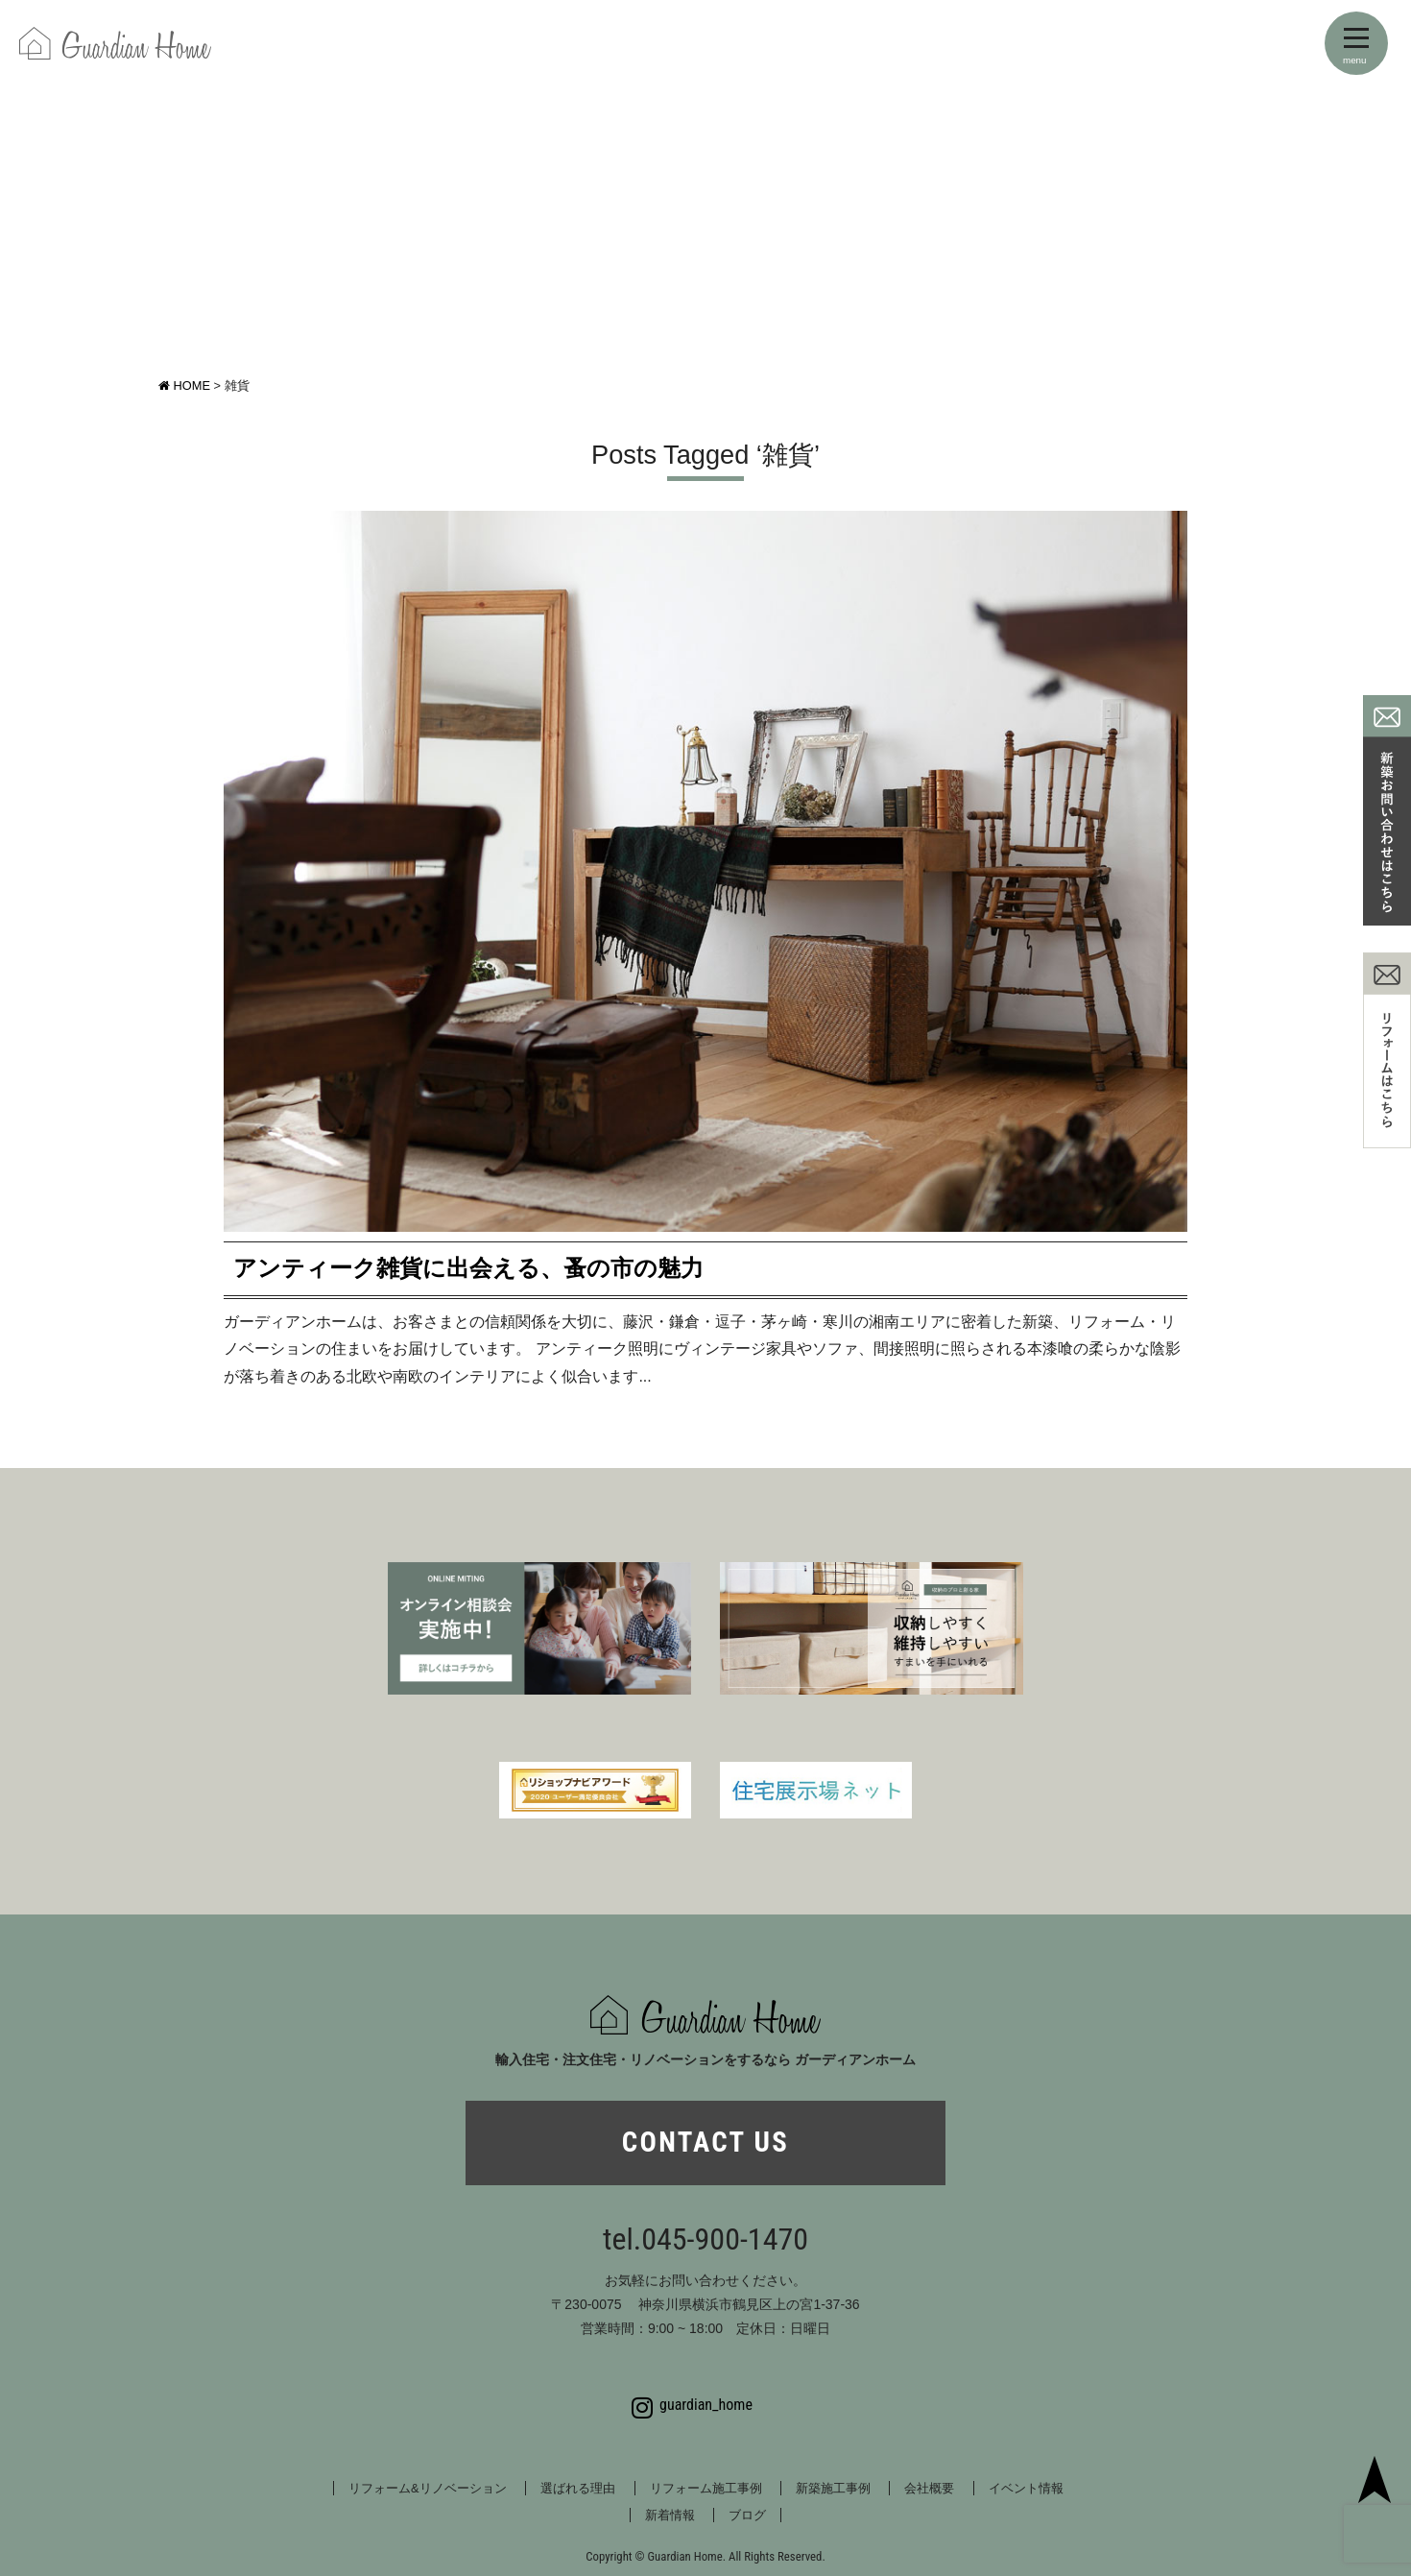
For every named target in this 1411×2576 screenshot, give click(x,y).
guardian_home (692, 2405)
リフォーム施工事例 (706, 2488)
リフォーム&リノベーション (427, 2488)
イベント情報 (1026, 2488)
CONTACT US (705, 2142)
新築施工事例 (833, 2488)
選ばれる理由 (577, 2488)
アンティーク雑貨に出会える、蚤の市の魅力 (468, 1268)
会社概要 (929, 2488)
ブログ (747, 2515)
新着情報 (670, 2515)
